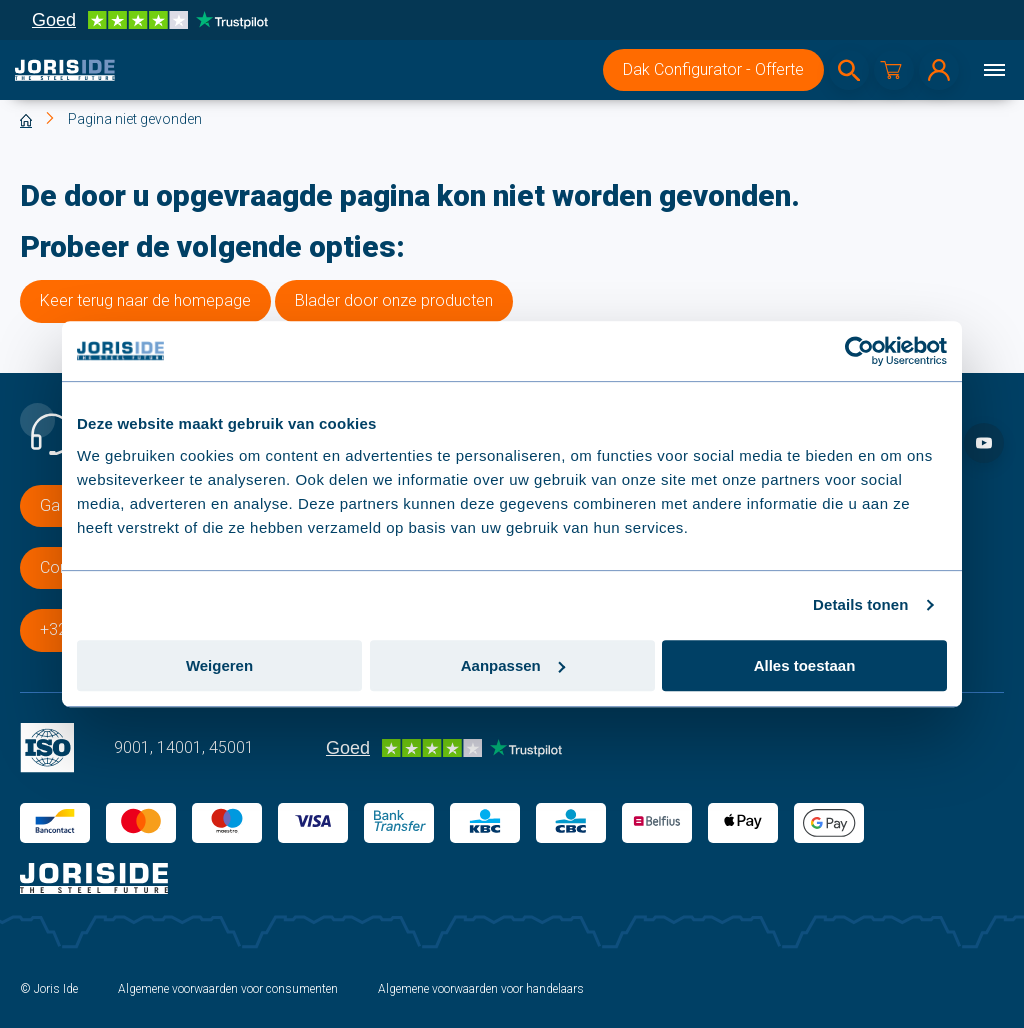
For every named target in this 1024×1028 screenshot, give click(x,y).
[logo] (65, 70)
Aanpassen (513, 665)
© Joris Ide (49, 989)
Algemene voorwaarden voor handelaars (481, 989)
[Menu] (994, 70)
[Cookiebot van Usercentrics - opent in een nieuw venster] (859, 351)
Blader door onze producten (394, 300)
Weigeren (219, 665)
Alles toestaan (805, 665)
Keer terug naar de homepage (145, 300)
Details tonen (860, 604)
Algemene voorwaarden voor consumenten (228, 989)
